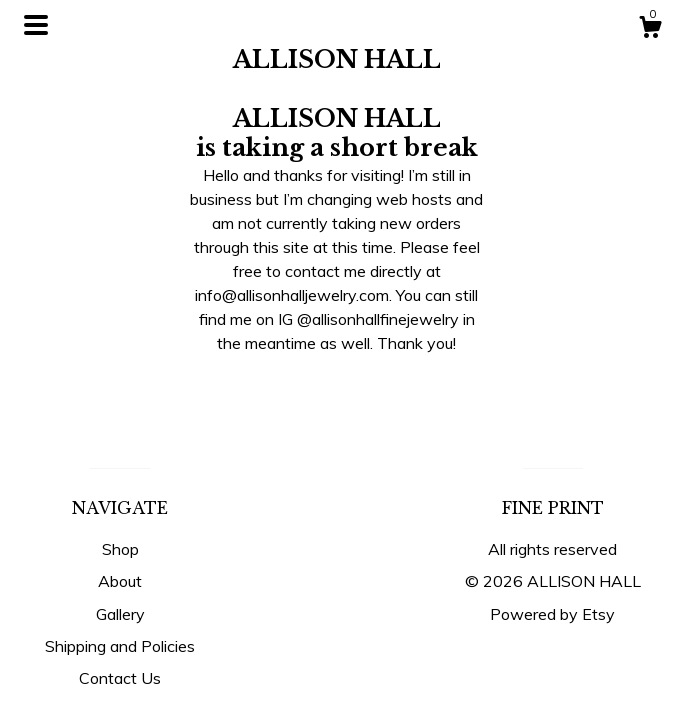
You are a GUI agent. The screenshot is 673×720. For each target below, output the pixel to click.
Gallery (120, 614)
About (120, 581)
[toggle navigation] (36, 25)
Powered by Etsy (552, 614)
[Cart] (650, 30)
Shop (120, 549)
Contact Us (120, 678)
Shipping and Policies (120, 646)
